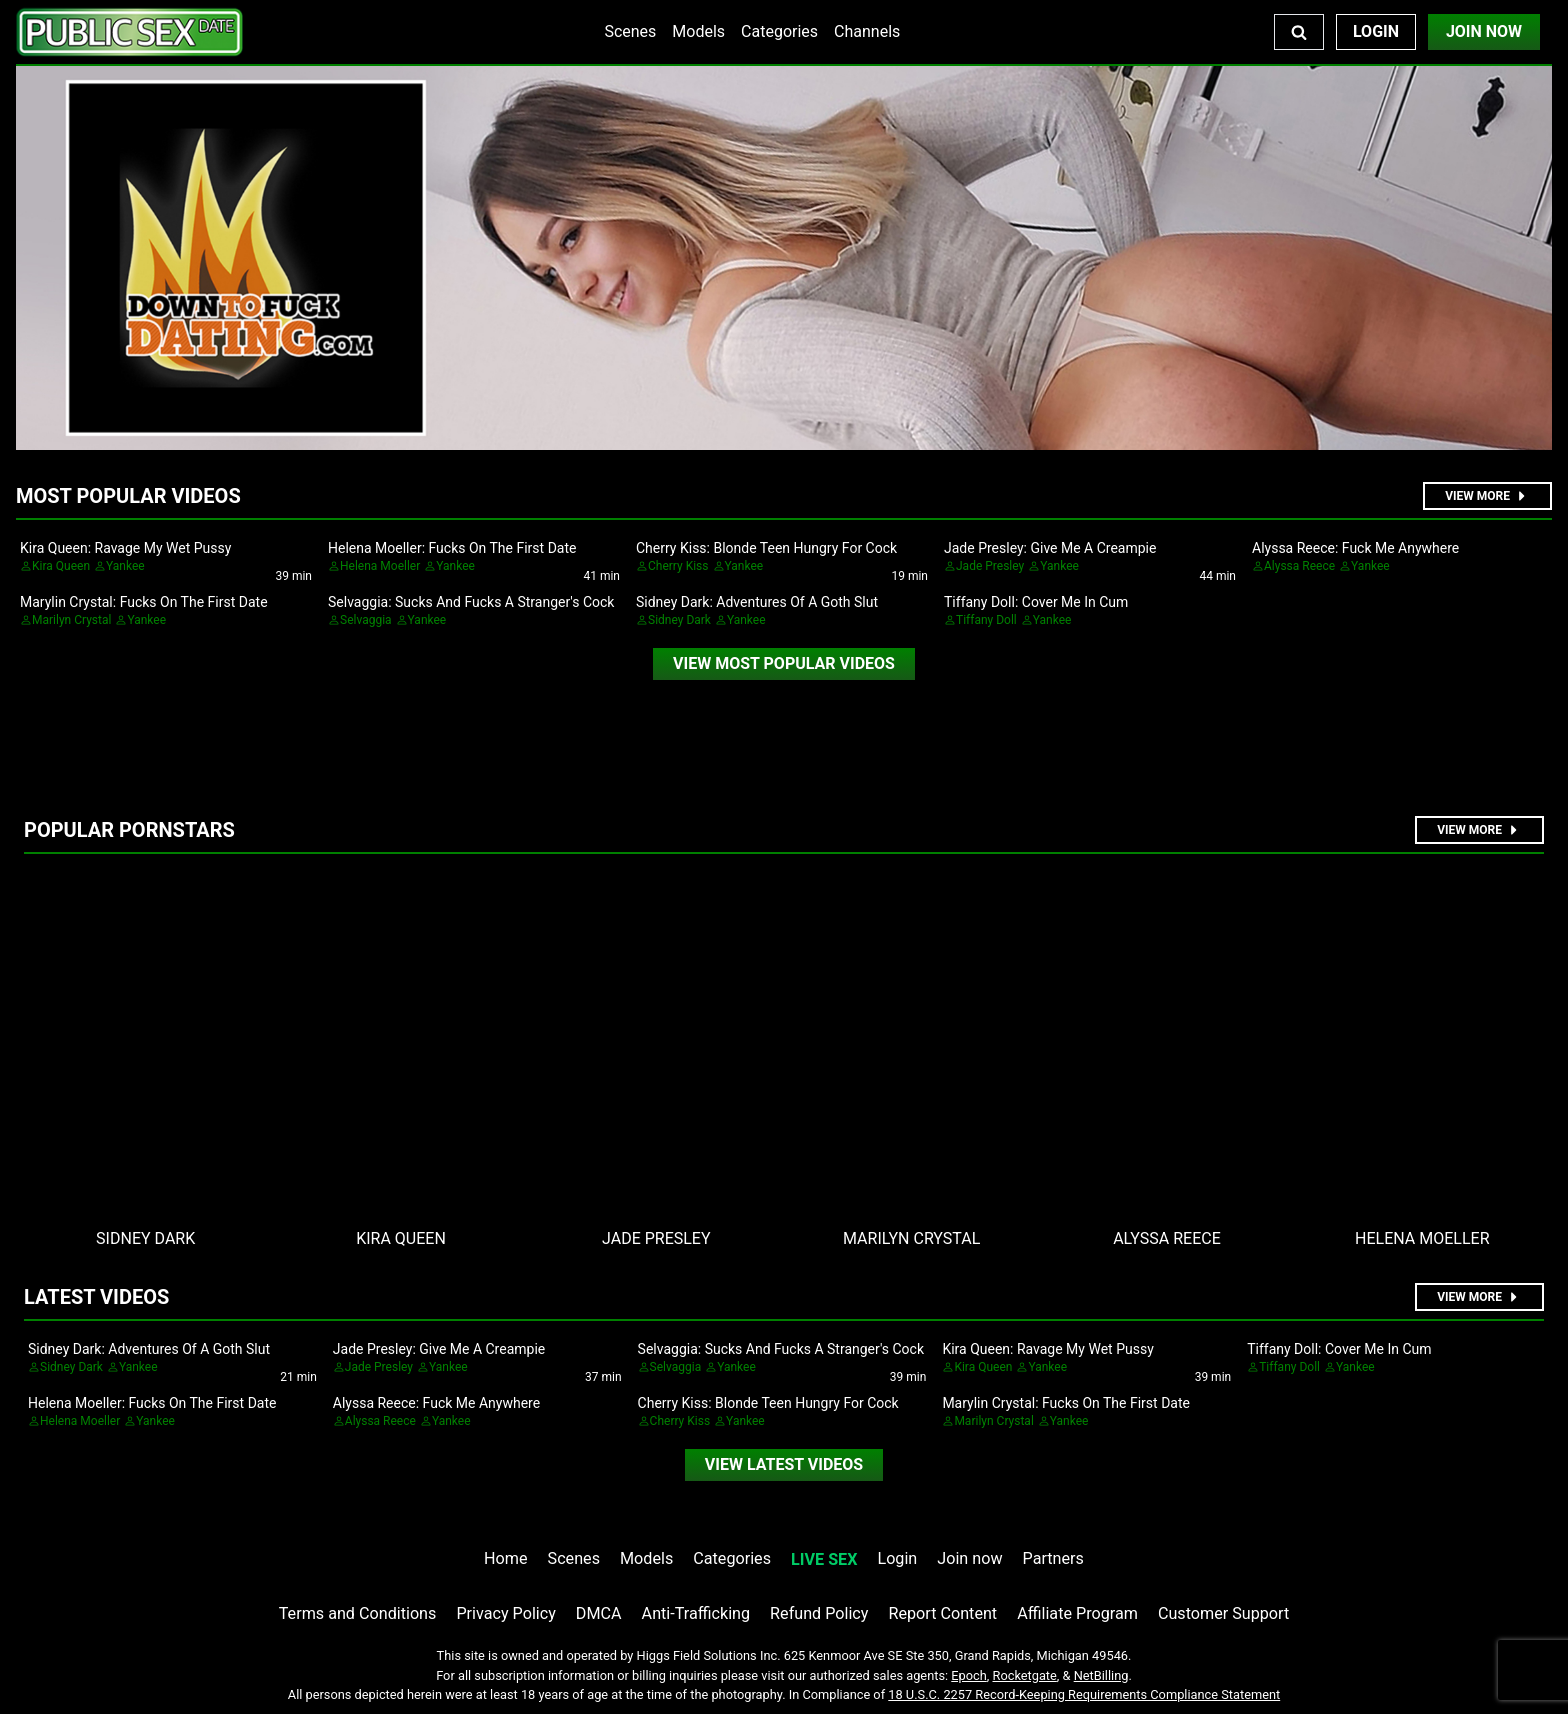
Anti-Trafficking (696, 1613)
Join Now (1484, 31)
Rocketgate (1025, 1675)
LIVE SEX (824, 1559)
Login (1376, 31)
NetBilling (1101, 1675)
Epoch (969, 1675)
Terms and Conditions (358, 1613)
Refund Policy (819, 1613)
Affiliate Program (1077, 1613)
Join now (969, 1558)
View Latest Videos (784, 1464)
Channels (867, 31)
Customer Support (1223, 1613)
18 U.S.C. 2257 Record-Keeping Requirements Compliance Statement (1084, 1694)
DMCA (599, 1613)
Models (698, 31)
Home (505, 1558)
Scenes (630, 31)
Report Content (942, 1613)
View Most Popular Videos (784, 663)
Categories (779, 31)
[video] (784, 664)
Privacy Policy (505, 1613)
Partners (1053, 1558)
